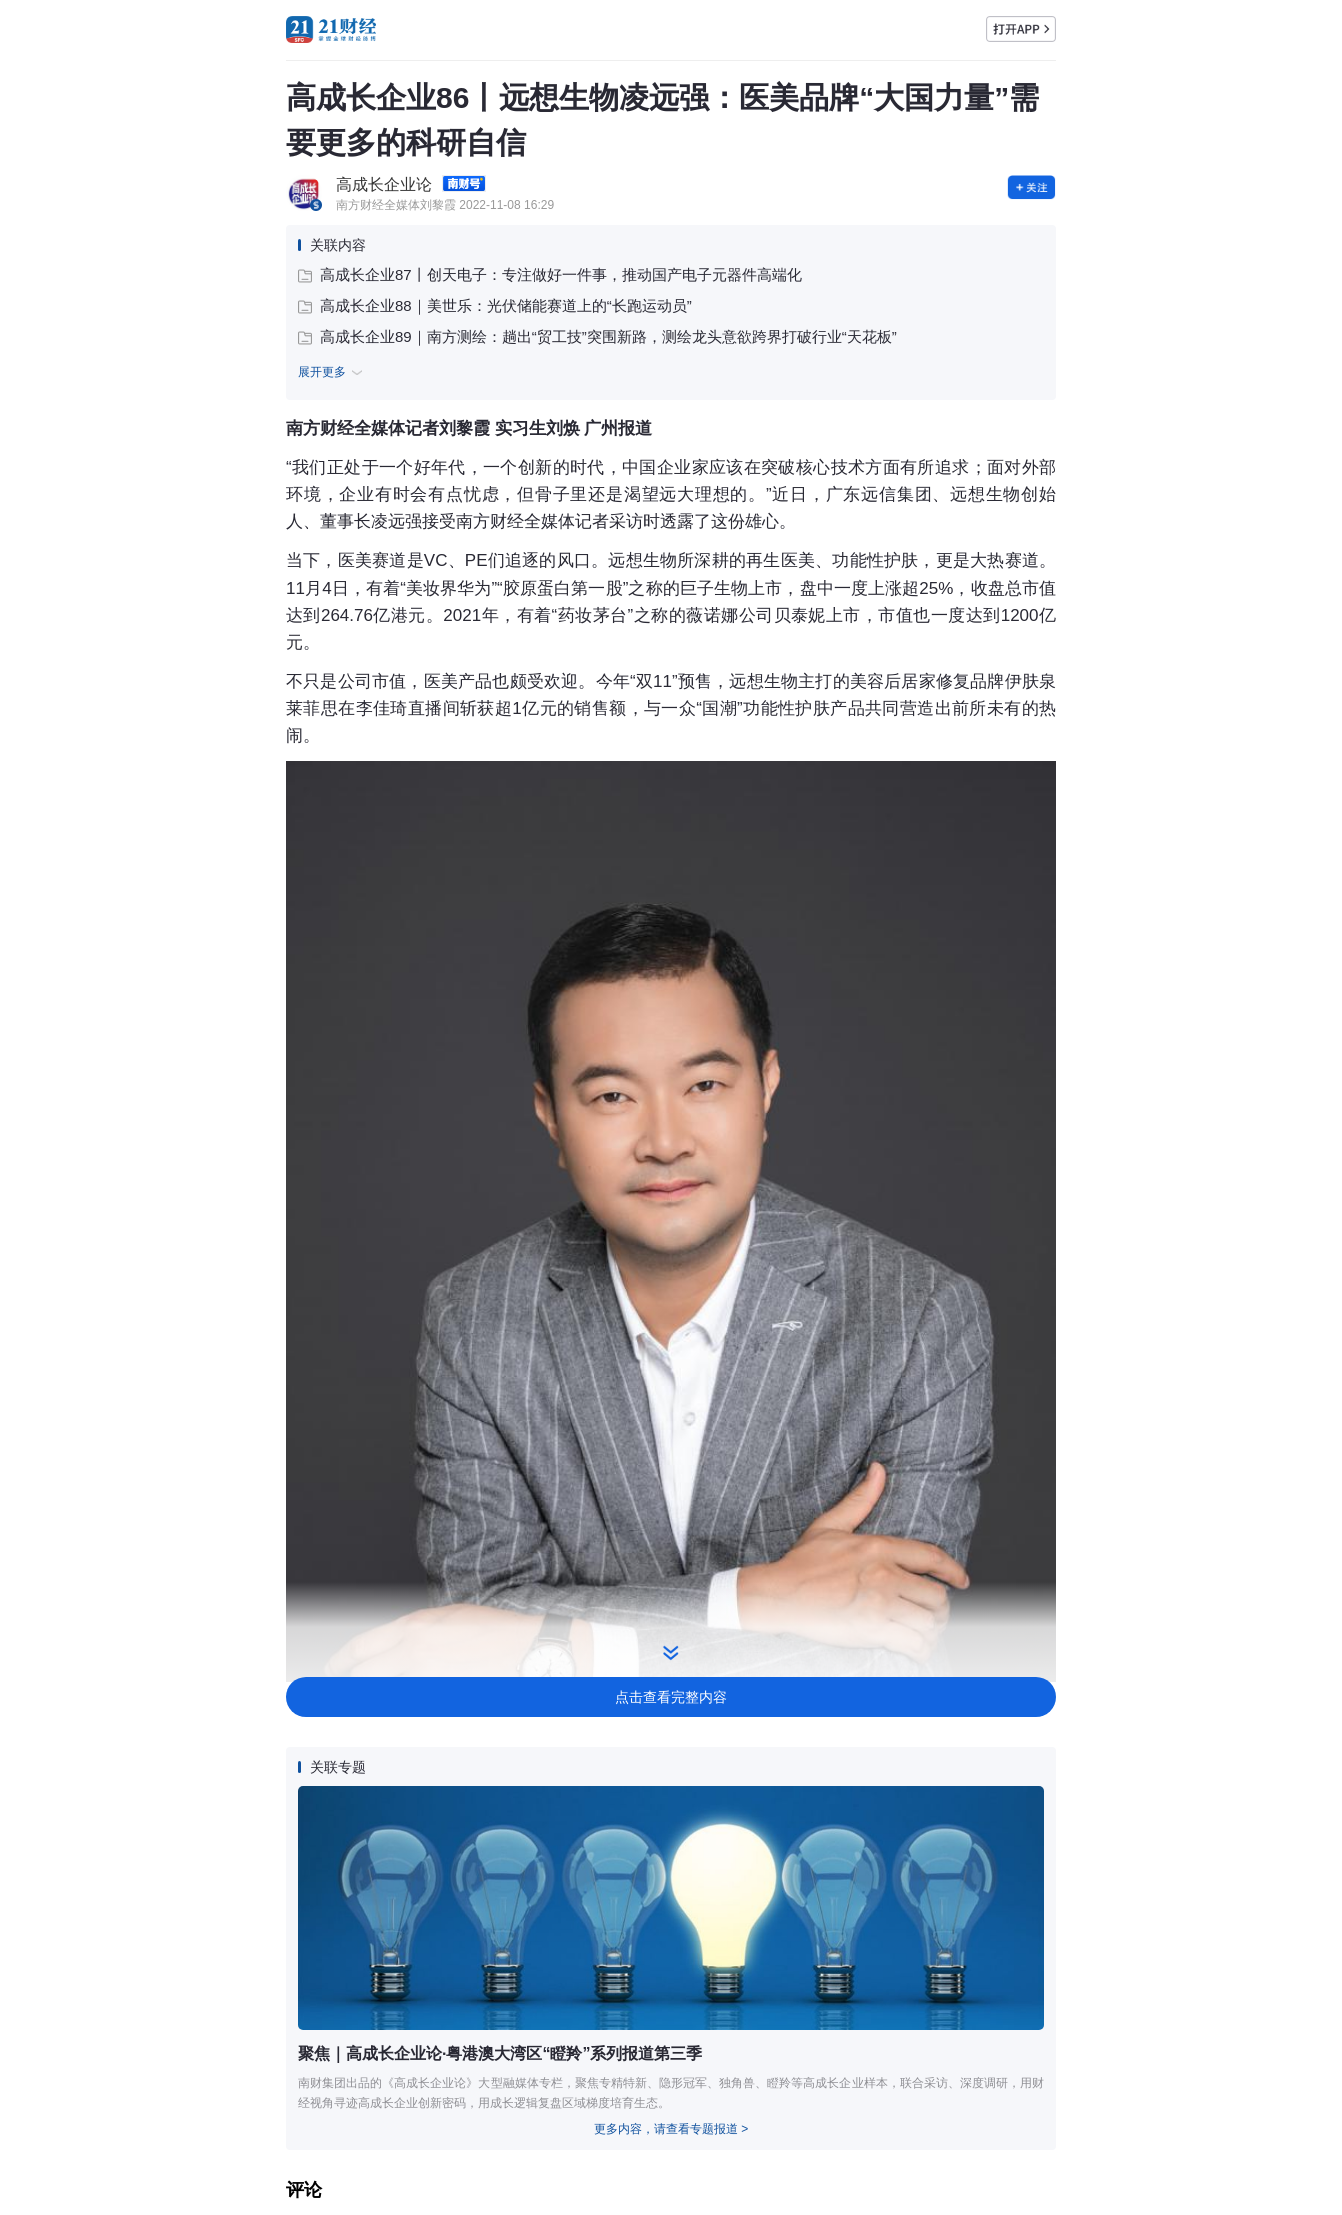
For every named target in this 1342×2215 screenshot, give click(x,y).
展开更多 (333, 373)
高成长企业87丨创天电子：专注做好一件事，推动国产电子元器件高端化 (550, 274)
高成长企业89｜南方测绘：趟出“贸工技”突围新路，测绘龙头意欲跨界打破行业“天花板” (597, 336)
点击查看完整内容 (671, 1697)
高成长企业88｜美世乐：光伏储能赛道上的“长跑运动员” (495, 305)
